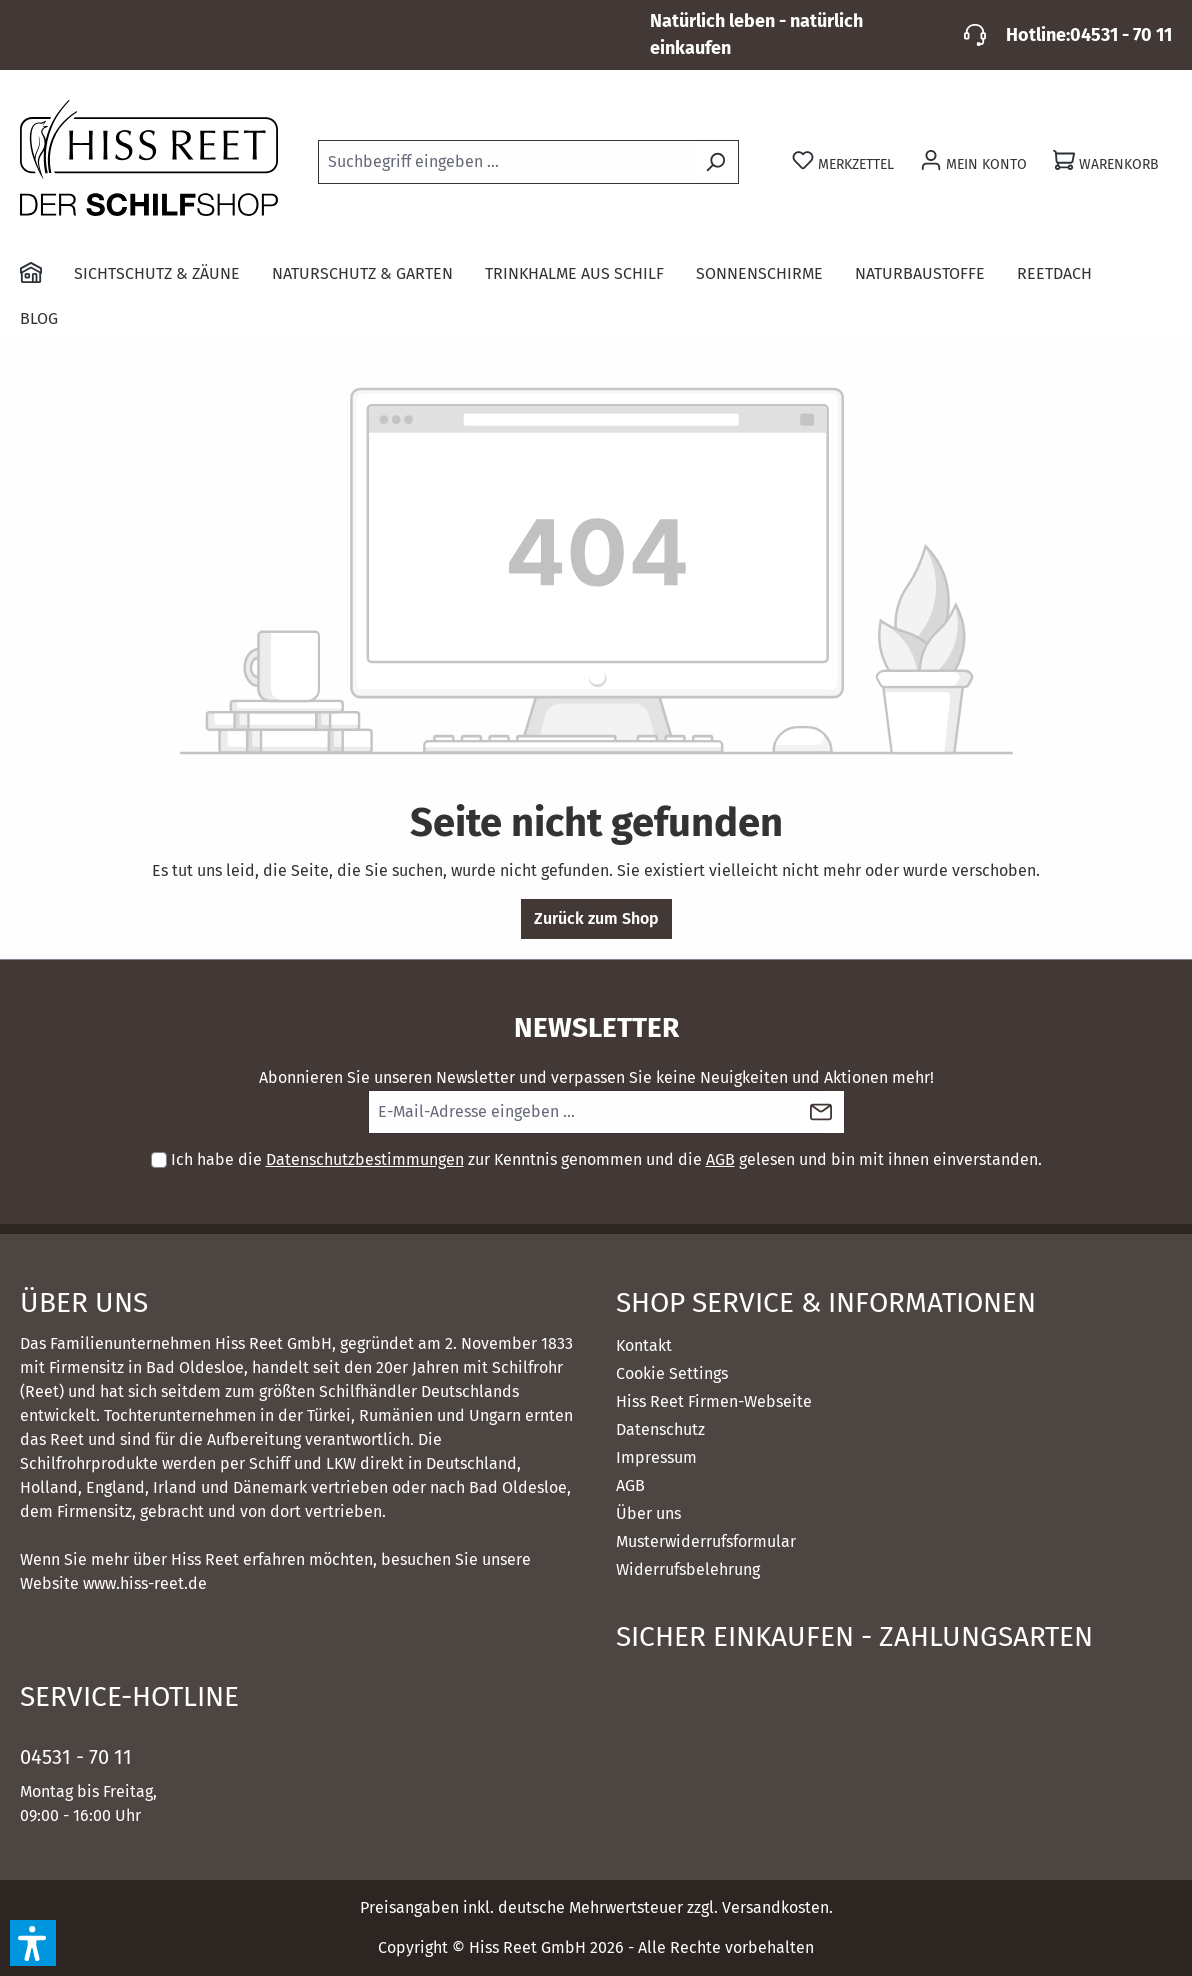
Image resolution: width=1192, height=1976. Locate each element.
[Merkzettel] (843, 162)
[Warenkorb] (1106, 162)
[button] (33, 1943)
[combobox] (505, 162)
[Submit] (821, 1112)
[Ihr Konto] (973, 162)
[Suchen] (715, 162)
